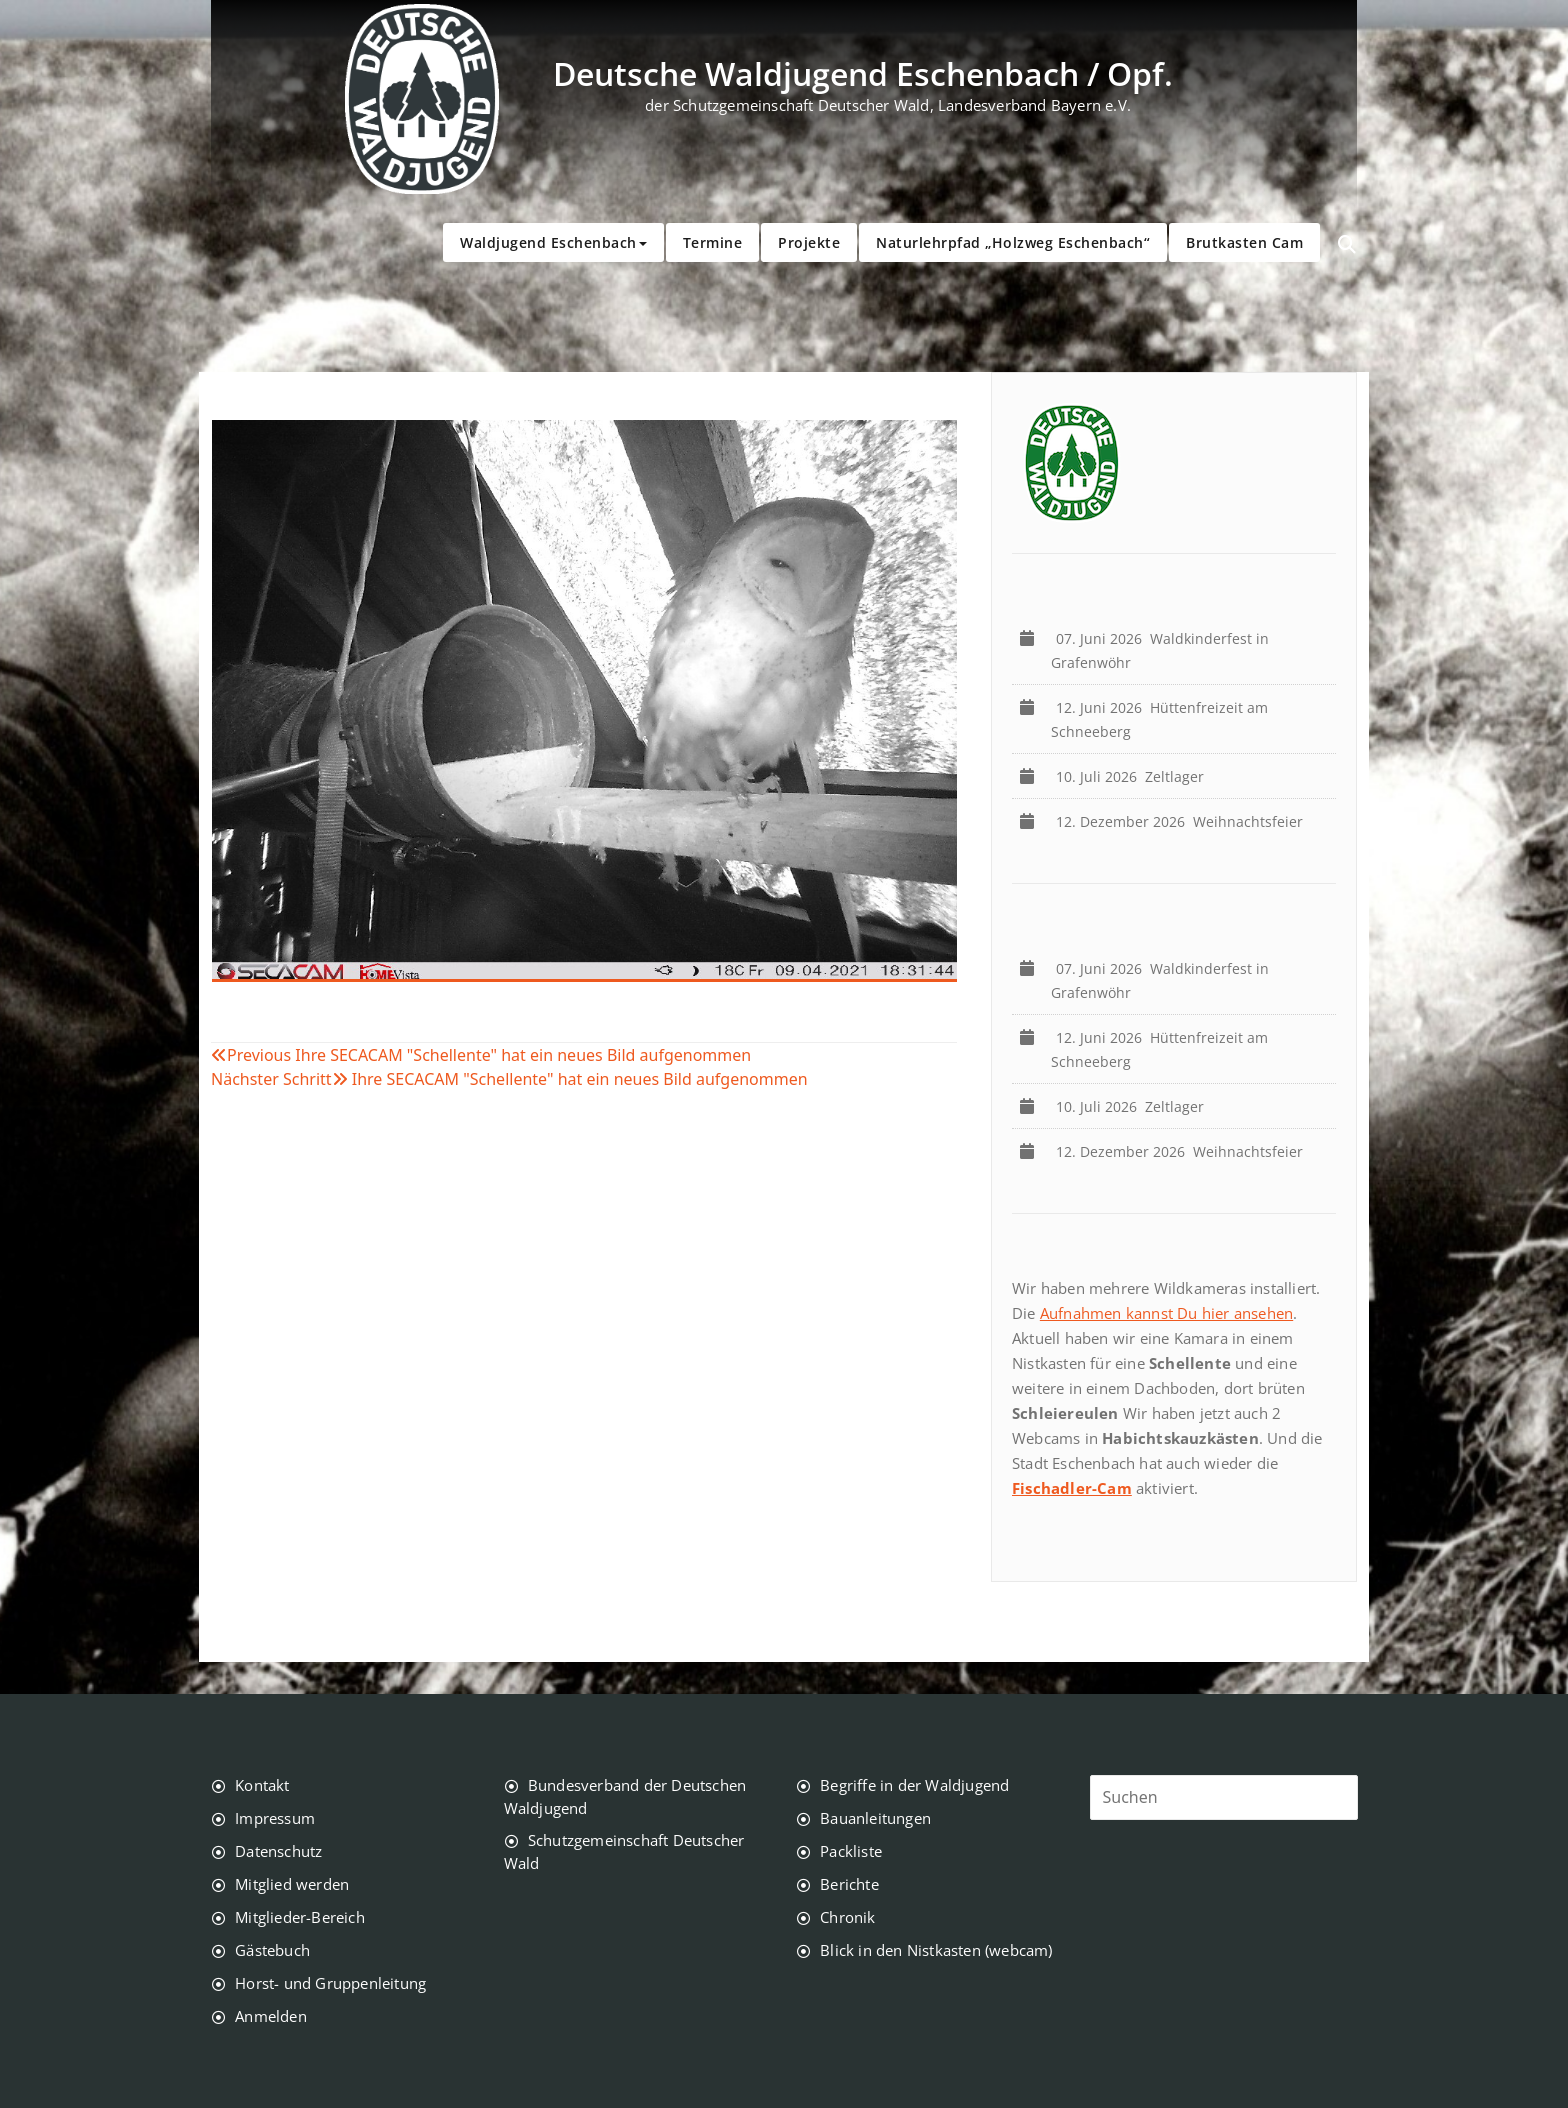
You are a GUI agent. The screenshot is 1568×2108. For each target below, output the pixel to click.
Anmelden (271, 2016)
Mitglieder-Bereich (300, 1917)
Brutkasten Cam (1244, 242)
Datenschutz (278, 1851)
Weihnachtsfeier (1183, 821)
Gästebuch (272, 1950)
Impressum (275, 1818)
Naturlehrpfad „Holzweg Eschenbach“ (1013, 242)
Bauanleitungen (875, 1818)
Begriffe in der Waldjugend (914, 1785)
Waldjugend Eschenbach (553, 242)
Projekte (809, 242)
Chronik (847, 1917)
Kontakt (262, 1785)
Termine (713, 242)
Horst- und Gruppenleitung (330, 1983)
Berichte (849, 1884)
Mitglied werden (292, 1884)
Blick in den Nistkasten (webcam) (936, 1950)
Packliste (851, 1851)
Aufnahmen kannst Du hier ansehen (1166, 1313)
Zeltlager (1134, 776)
